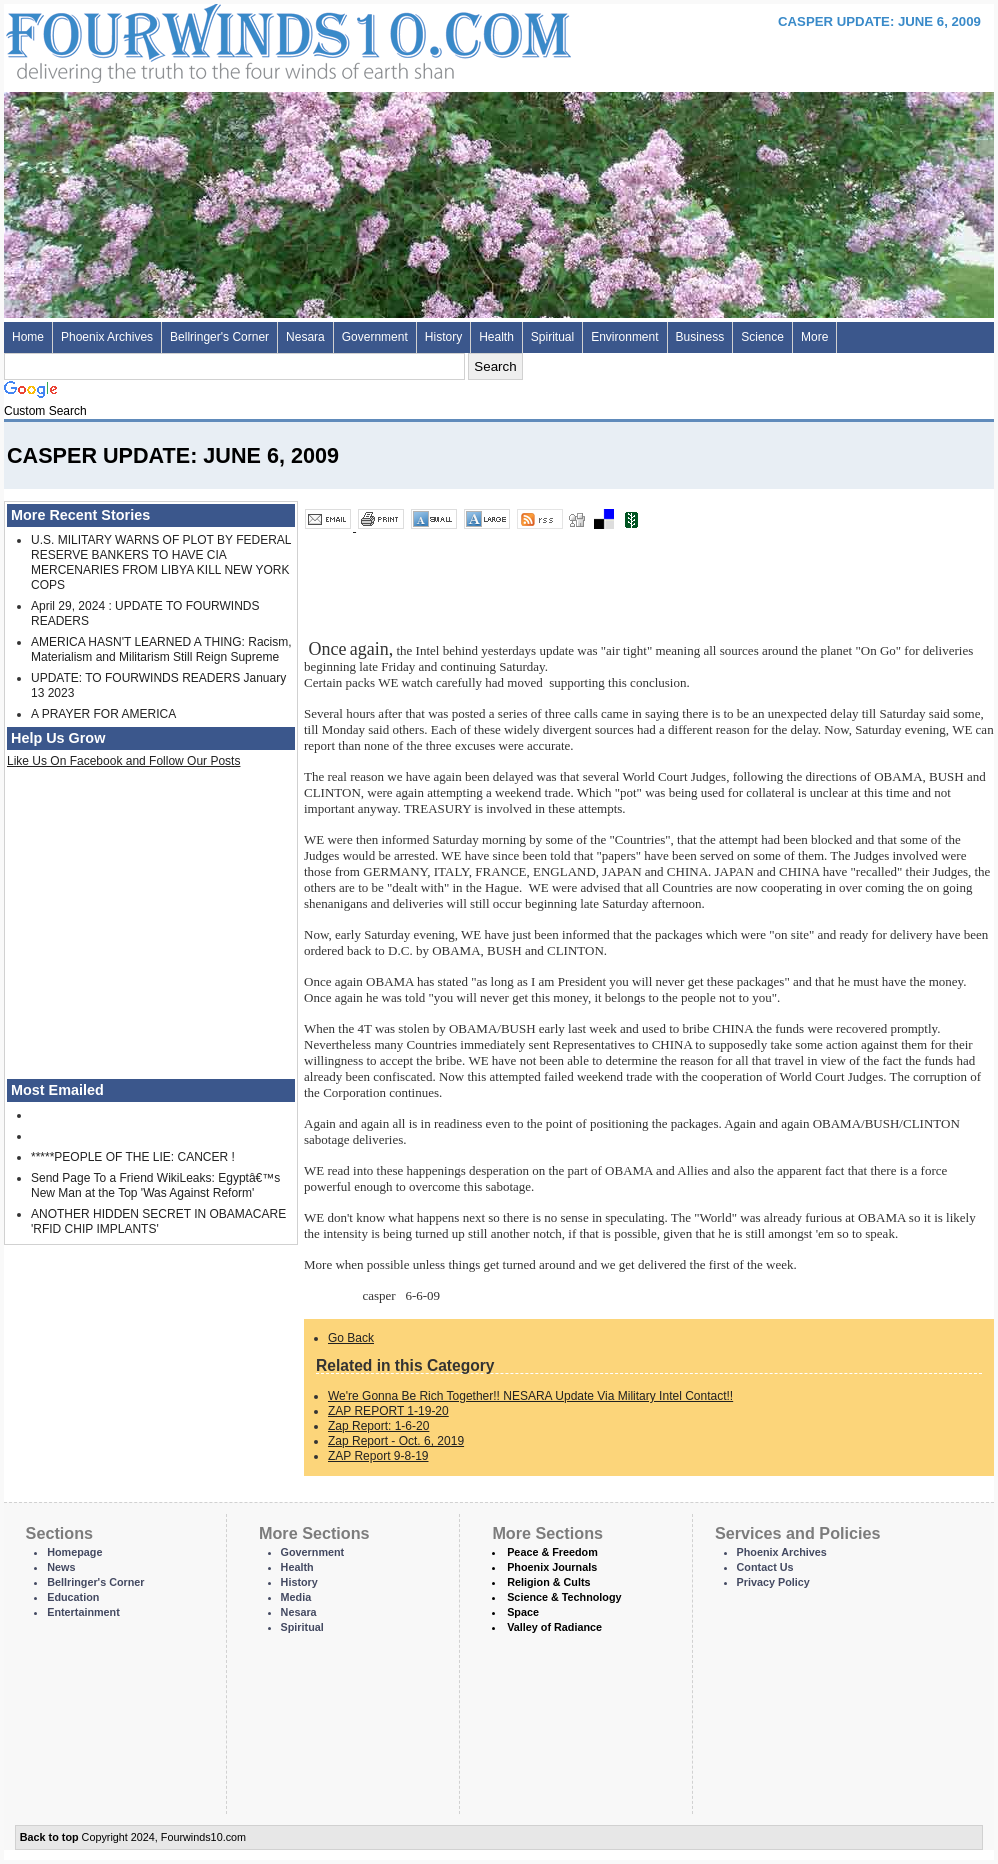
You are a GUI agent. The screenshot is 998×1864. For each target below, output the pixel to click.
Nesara (305, 337)
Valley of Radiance (554, 1627)
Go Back (351, 1338)
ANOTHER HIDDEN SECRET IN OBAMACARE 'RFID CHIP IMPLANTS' (158, 1221)
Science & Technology (564, 1597)
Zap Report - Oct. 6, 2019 (396, 1441)
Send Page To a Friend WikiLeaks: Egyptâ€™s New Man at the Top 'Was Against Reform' (155, 1185)
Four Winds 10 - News (204, 39)
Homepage (74, 1552)
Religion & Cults (548, 1582)
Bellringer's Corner (219, 337)
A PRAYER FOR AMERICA (103, 714)
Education (73, 1597)
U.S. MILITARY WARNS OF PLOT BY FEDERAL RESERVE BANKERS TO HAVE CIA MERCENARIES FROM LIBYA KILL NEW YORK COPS (161, 562)
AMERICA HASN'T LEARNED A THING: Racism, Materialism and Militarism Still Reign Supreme (161, 649)
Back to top (49, 1837)
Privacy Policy (773, 1582)
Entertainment (83, 1612)
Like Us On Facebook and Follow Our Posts (123, 761)
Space (523, 1612)
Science (762, 337)
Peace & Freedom (552, 1552)
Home (28, 337)
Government (375, 337)
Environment (624, 337)
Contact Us (765, 1567)
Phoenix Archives (107, 337)
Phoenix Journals (552, 1567)
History (443, 337)
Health (496, 337)
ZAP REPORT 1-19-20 (388, 1411)
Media (296, 1597)
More (814, 337)
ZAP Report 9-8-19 (378, 1456)
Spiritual (552, 337)
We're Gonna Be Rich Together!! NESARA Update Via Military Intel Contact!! (530, 1396)
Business (700, 337)
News (61, 1567)
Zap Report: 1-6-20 (378, 1426)
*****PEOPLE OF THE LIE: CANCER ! (133, 1157)
